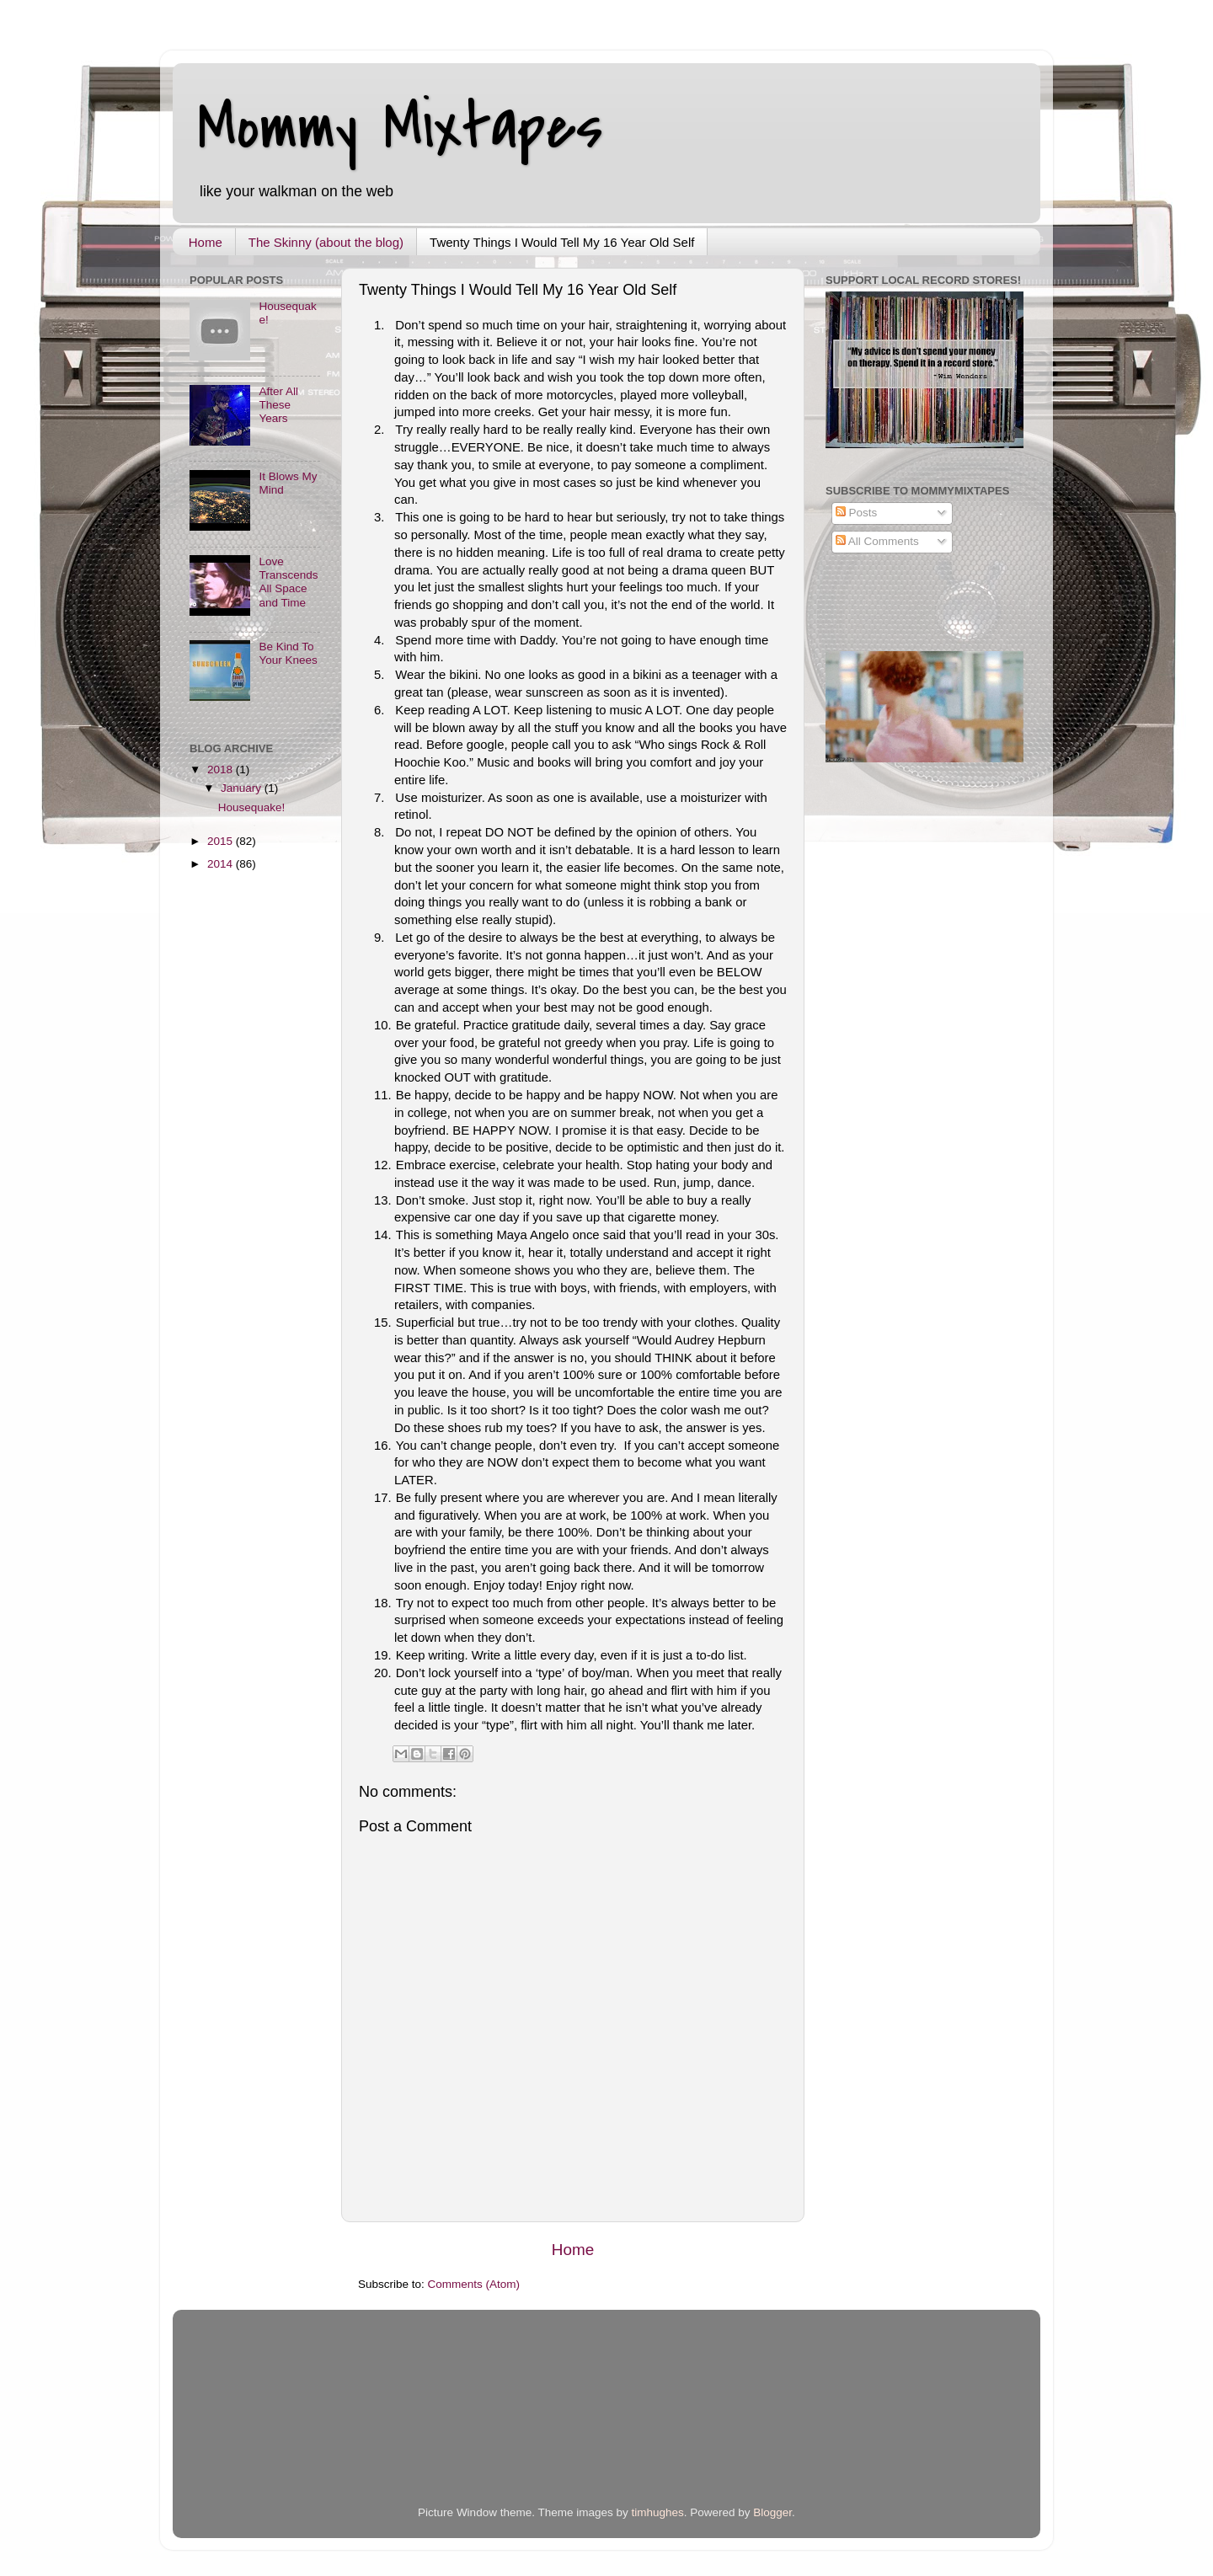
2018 (221, 769)
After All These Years (278, 405)
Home (205, 242)
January (243, 788)
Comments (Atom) (474, 2284)
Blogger (772, 2512)
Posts (857, 512)
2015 (221, 841)
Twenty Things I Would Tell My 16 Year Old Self (562, 242)
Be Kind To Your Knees (288, 653)
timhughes (657, 2512)
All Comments (877, 541)
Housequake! (252, 807)
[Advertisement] (387, 2424)
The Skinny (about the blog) (325, 242)
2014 (221, 864)
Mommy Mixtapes (400, 127)
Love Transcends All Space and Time (288, 582)
